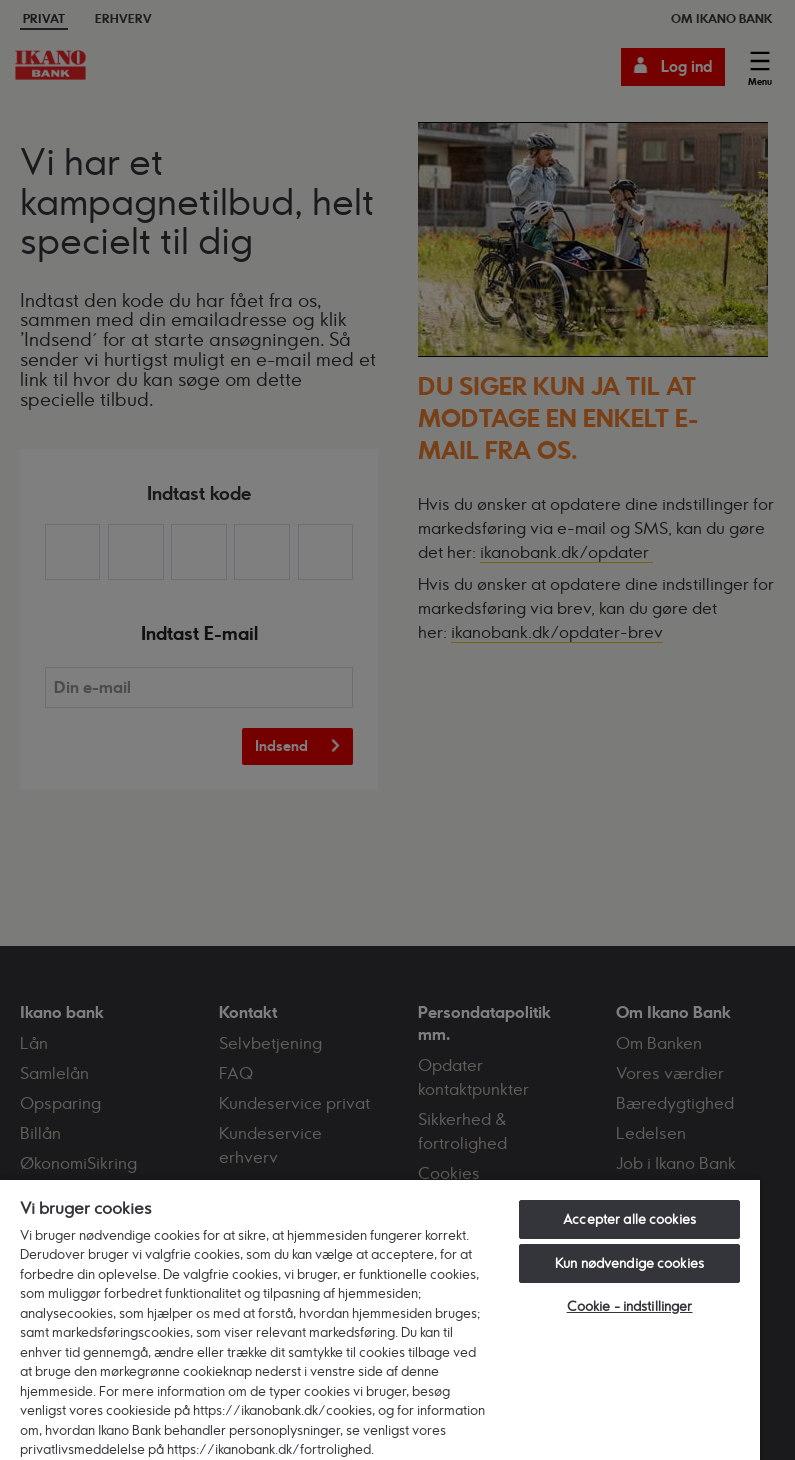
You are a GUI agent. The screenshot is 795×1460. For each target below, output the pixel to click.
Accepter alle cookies (629, 1219)
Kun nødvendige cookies (629, 1263)
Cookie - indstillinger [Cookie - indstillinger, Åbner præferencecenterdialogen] (630, 1306)
